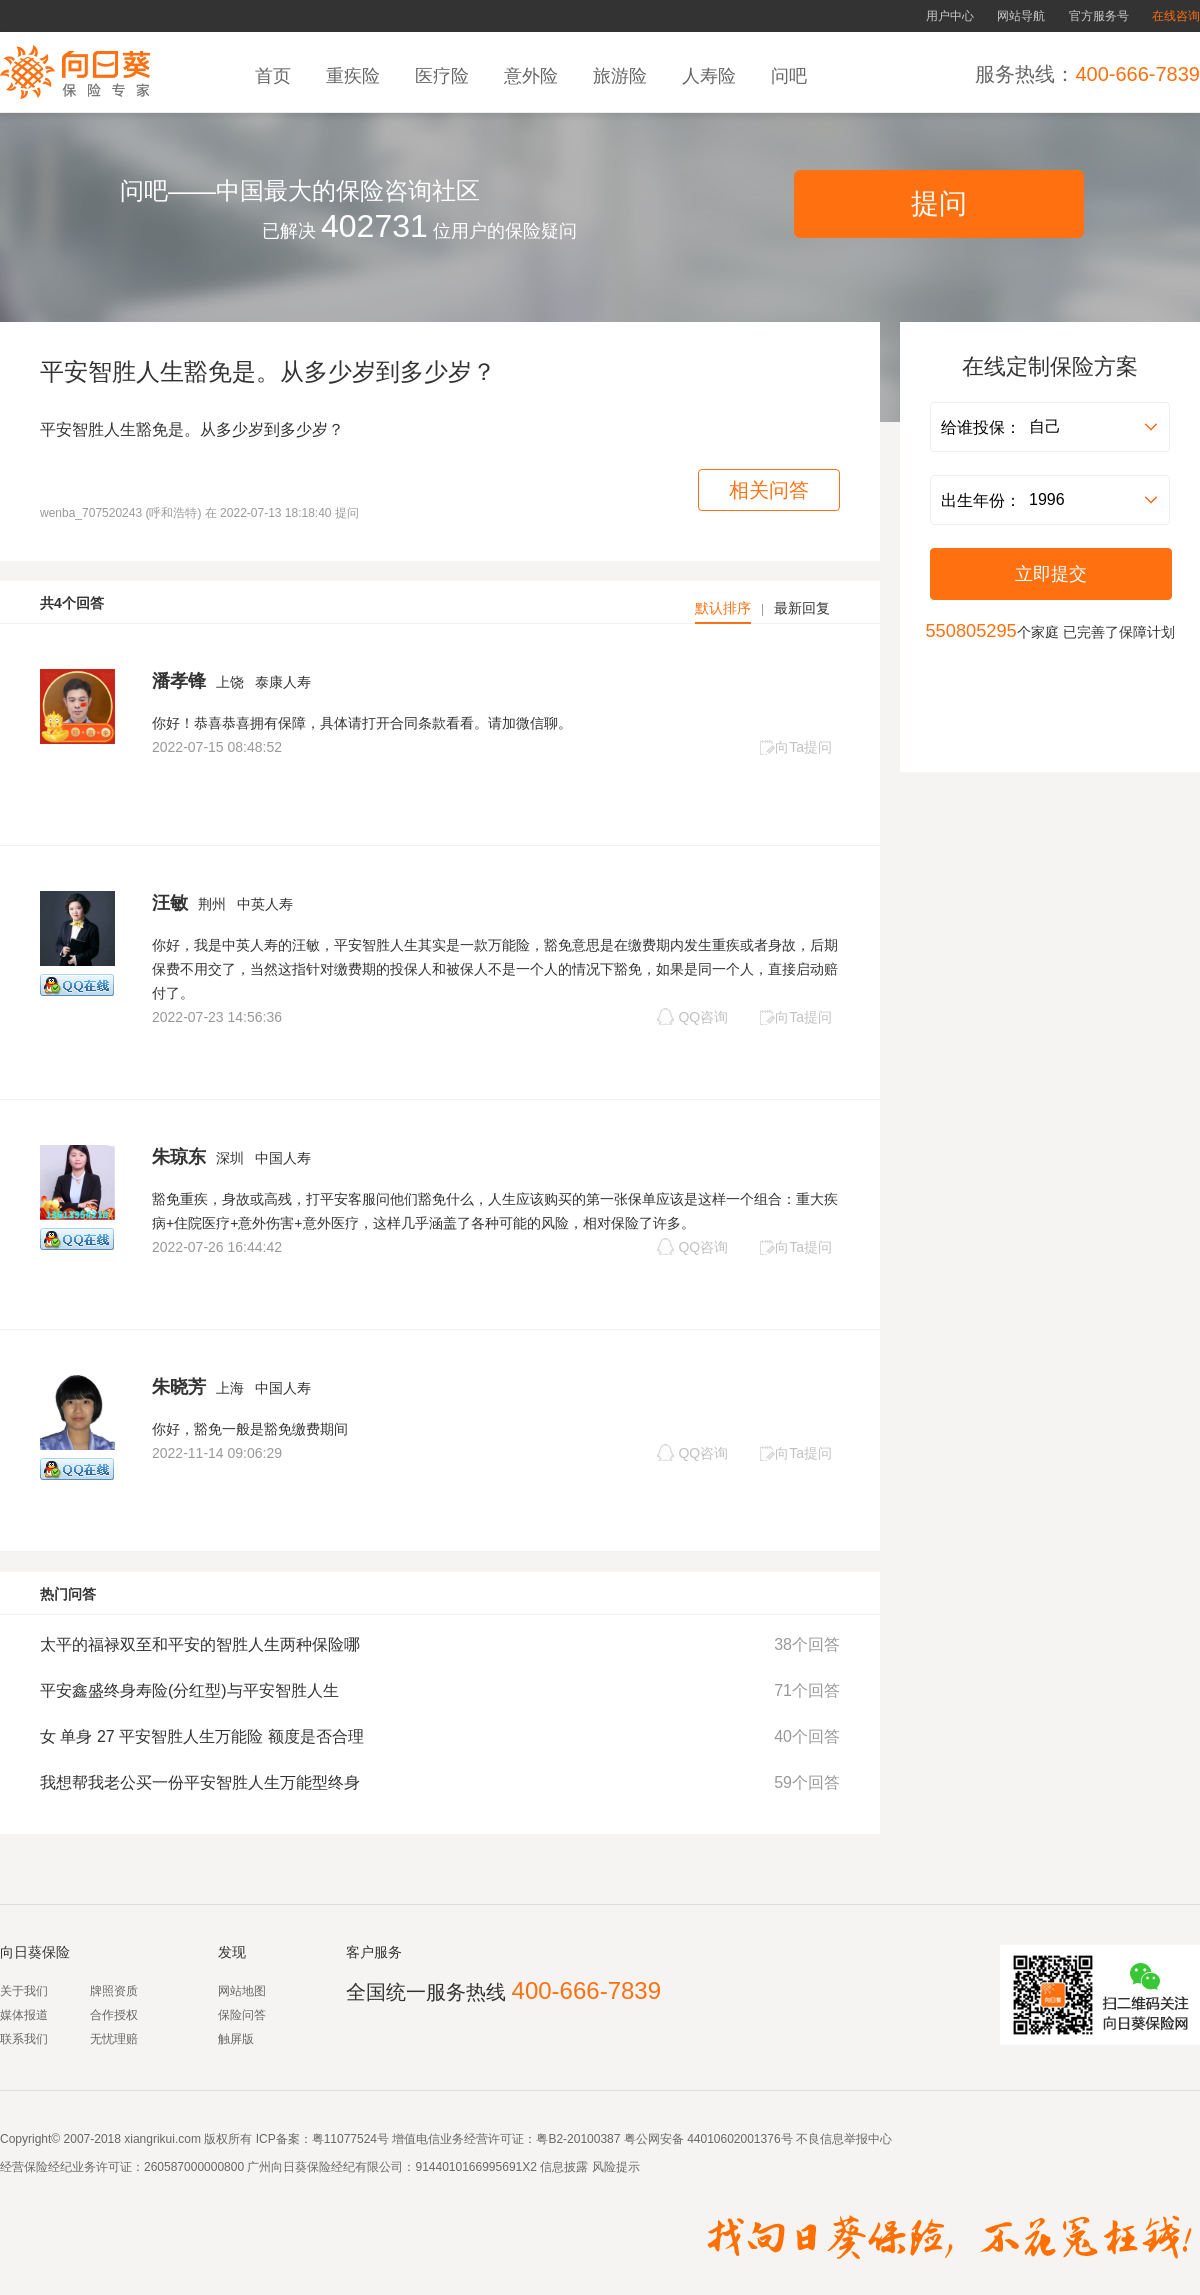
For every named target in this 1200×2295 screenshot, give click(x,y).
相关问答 (769, 490)
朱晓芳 (179, 1387)
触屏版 (236, 2039)
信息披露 (562, 2167)
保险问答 (242, 2015)
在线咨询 (1176, 16)
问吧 (791, 76)
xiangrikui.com (162, 2139)
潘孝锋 (179, 681)
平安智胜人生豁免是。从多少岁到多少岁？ (268, 371)
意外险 (533, 76)
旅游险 (622, 76)
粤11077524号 (350, 2139)
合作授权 (114, 2015)
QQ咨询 (692, 1016)
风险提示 (613, 2167)
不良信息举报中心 (844, 2139)
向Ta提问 (795, 747)
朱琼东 (179, 1157)
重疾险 (355, 76)
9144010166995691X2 (475, 2167)
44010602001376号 (739, 2139)
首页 (275, 76)
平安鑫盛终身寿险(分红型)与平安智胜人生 (189, 1690)
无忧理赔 (114, 2039)
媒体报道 (24, 2015)
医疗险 (444, 76)
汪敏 (170, 903)
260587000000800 (194, 2167)
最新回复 (802, 608)
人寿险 (711, 76)
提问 (939, 203)
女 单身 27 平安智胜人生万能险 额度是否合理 (202, 1736)
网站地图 (242, 1991)
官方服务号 (1099, 16)
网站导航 (1021, 16)
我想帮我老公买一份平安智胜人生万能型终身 (200, 1782)
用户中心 (950, 16)
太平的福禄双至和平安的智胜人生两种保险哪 (200, 1644)
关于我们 (24, 1991)
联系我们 (24, 2039)
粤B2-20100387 (578, 2139)
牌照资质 (114, 1991)
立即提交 (1051, 574)
